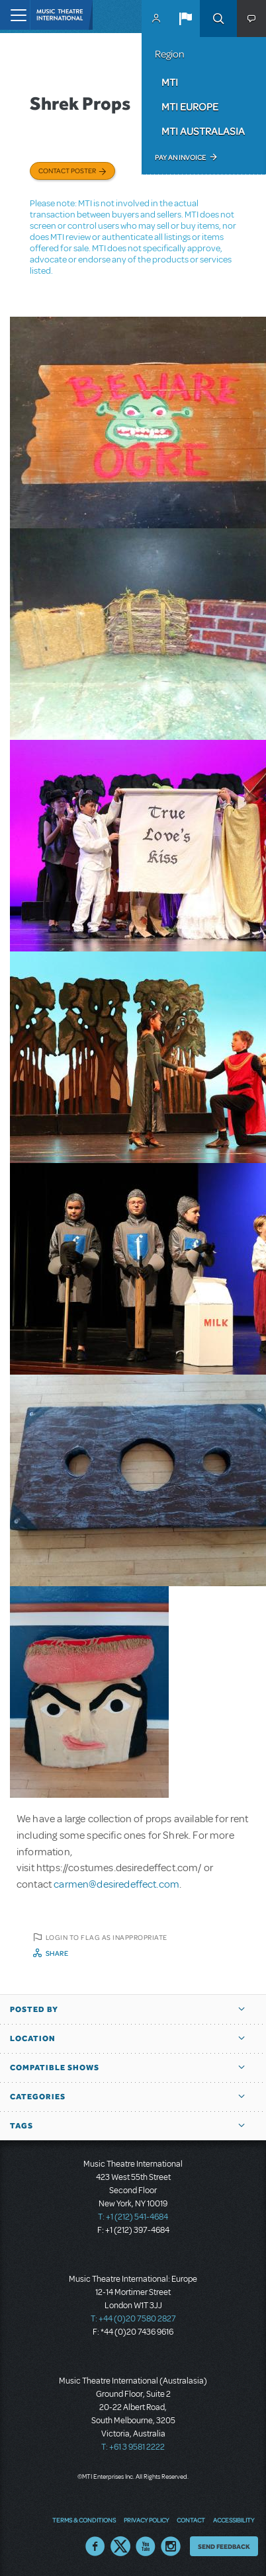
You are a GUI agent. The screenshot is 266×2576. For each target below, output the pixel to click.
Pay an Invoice (180, 157)
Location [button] (33, 2038)
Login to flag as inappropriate (106, 1937)
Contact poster (67, 170)
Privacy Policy (146, 2520)
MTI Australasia (203, 131)
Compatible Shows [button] (54, 2067)
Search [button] (218, 18)
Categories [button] (38, 2096)
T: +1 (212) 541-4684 (133, 2217)
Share (57, 1953)
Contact (191, 2520)
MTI (169, 82)
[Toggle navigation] (15, 15)
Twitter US (120, 2546)
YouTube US (145, 2546)
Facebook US (95, 2546)
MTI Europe (189, 106)
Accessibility (233, 2520)
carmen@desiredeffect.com (116, 1884)
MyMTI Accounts (156, 18)
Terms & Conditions (84, 2520)
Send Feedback (224, 2546)
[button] (185, 18)
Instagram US (171, 2546)
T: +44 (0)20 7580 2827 (133, 2319)
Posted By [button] (34, 2009)
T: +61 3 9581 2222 (133, 2447)
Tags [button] (21, 2125)
